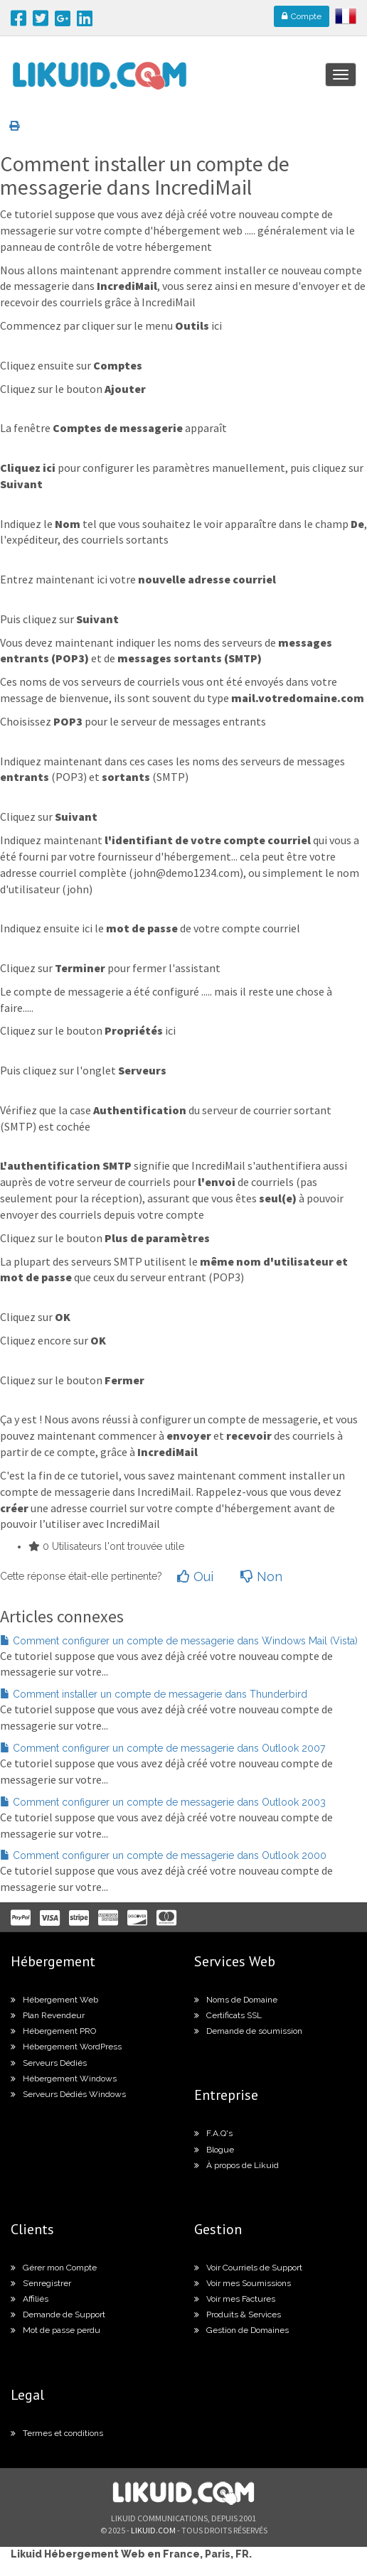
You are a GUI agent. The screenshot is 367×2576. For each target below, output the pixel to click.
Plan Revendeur (48, 2015)
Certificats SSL (228, 2015)
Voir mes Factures (234, 2299)
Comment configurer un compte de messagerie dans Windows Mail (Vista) (179, 1641)
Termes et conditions (57, 2433)
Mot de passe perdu (55, 2330)
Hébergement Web (54, 2000)
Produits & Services (237, 2314)
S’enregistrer (41, 2283)
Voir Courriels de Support (248, 2268)
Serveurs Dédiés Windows (68, 2094)
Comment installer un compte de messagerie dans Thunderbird (153, 1694)
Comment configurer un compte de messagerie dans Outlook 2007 (162, 1748)
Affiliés (29, 2299)
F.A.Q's (213, 2133)
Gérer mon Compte (54, 2268)
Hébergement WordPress (66, 2047)
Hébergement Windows (64, 2079)
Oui (195, 1576)
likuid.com (153, 2530)
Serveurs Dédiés (49, 2063)
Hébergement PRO (53, 2031)
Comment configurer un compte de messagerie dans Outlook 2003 (163, 1802)
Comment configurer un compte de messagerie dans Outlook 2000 (163, 1855)
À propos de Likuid (236, 2165)
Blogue (214, 2150)
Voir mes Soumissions (242, 2283)
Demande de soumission (248, 2031)
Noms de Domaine (235, 2000)
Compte (301, 16)
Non (261, 1576)
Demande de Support (58, 2314)
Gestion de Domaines (241, 2330)
